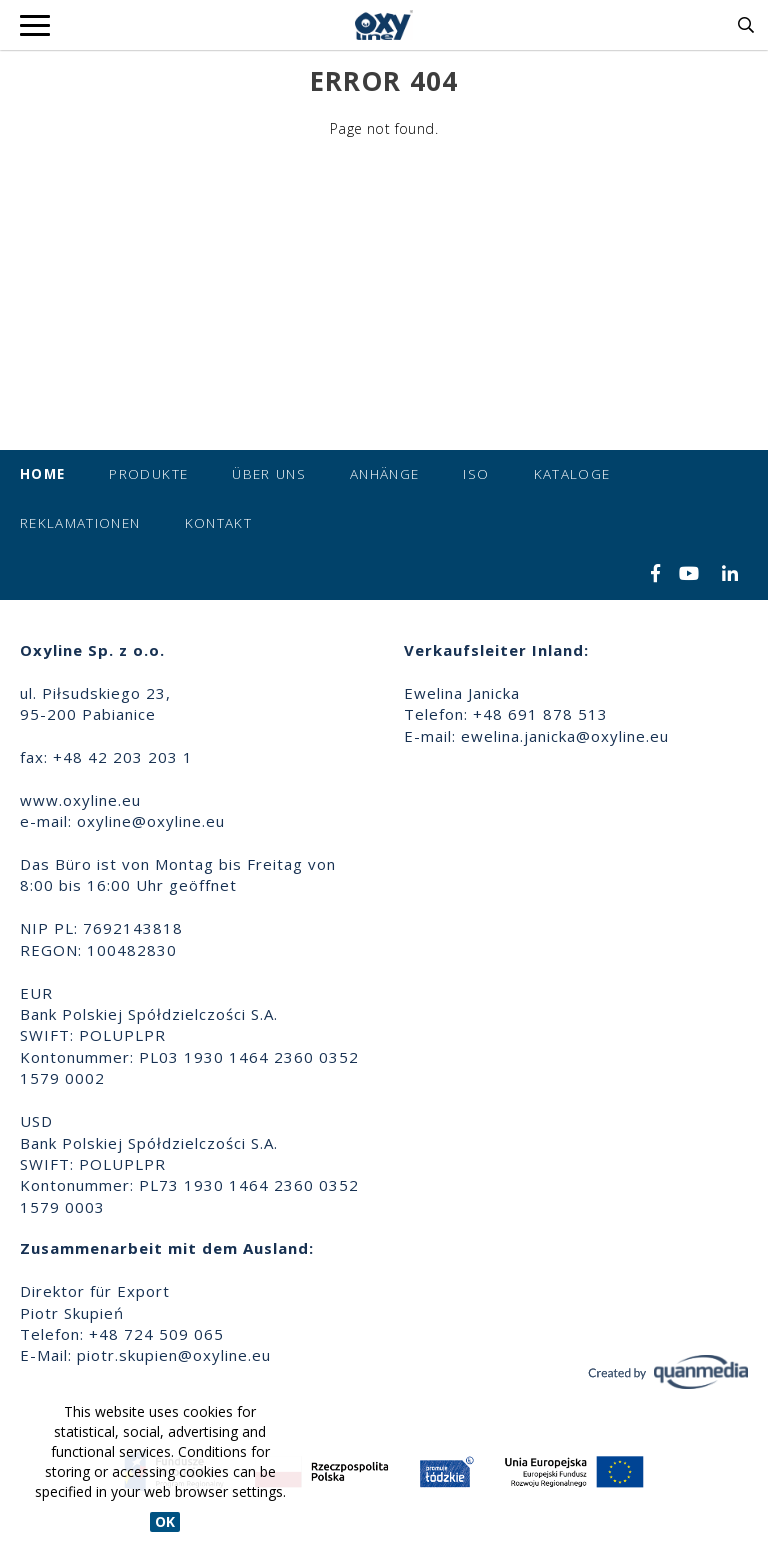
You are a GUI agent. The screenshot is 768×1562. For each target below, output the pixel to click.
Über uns (269, 474)
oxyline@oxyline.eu (151, 821)
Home (42, 474)
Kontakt (218, 523)
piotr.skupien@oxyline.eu (174, 1355)
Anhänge (384, 474)
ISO (476, 474)
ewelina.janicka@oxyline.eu (565, 736)
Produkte (148, 474)
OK (165, 1521)
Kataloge (572, 474)
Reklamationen (80, 523)
